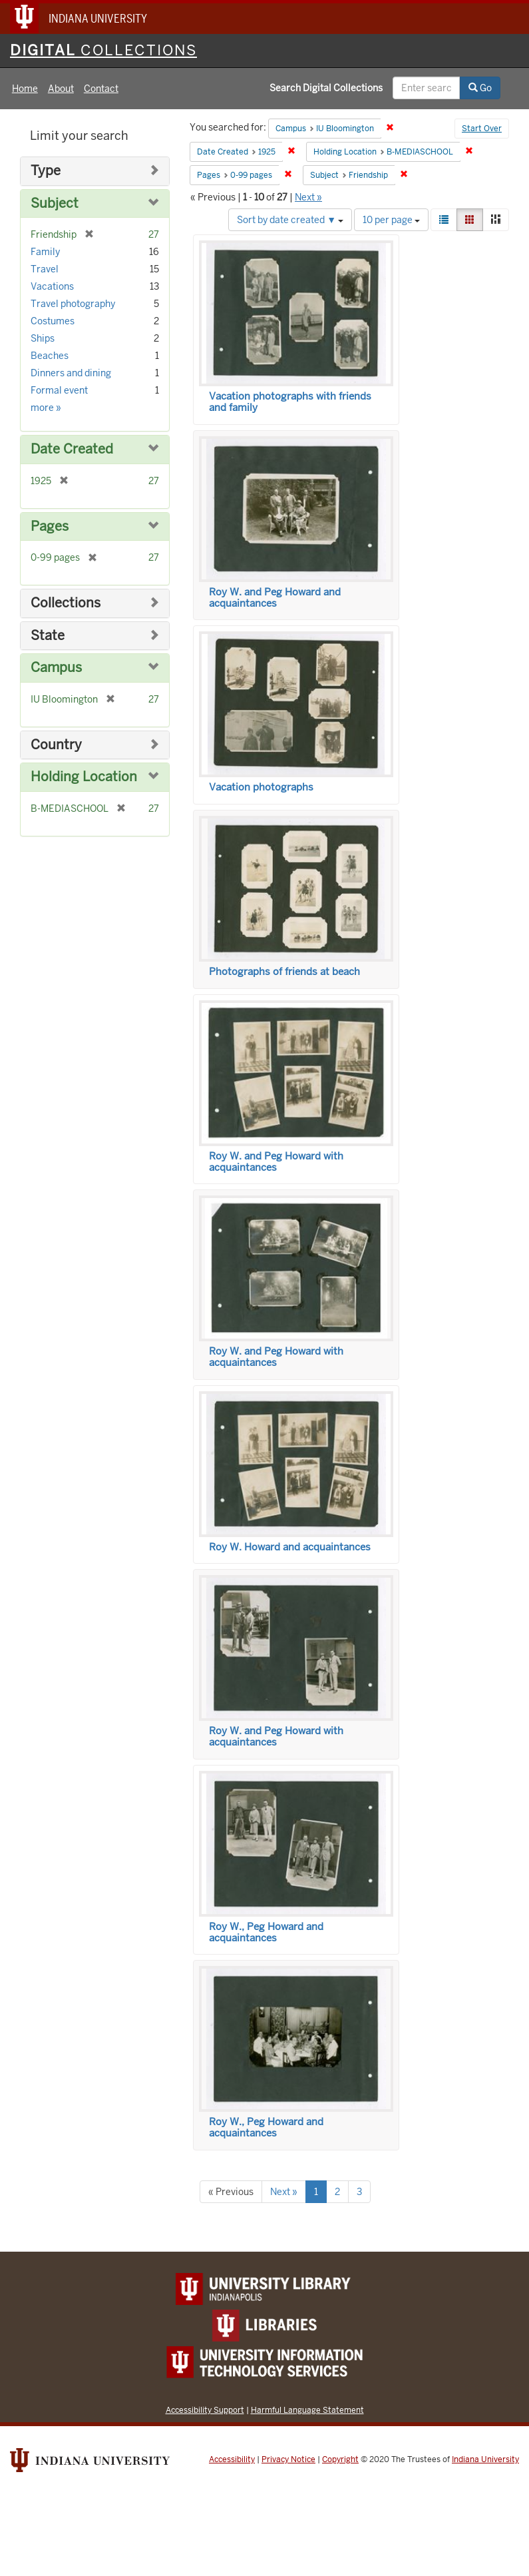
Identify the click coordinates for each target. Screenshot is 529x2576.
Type (46, 170)
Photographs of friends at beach (284, 971)
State (48, 635)
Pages (50, 526)
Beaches (50, 356)
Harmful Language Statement (307, 2410)
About (61, 89)
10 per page (391, 220)
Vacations (52, 286)
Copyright (340, 2459)
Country (56, 745)
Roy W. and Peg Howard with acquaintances (276, 1161)
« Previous (231, 2192)
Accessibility (232, 2459)
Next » (308, 197)
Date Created (72, 449)
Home (25, 89)
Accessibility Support (205, 2410)
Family (45, 252)
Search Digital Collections (326, 88)
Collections (65, 603)
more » (46, 408)
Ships (43, 338)
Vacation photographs (261, 787)
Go (480, 88)
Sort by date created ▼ (290, 220)
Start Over (482, 128)
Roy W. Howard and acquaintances (290, 1547)
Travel (45, 269)
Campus (56, 667)
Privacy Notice (288, 2459)
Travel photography (73, 304)
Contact (101, 89)
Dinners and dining (71, 373)
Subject (55, 203)
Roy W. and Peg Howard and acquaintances (275, 597)
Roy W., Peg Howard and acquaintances (266, 1932)
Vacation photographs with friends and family (290, 402)
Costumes (53, 321)
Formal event (59, 390)
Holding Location (84, 777)
